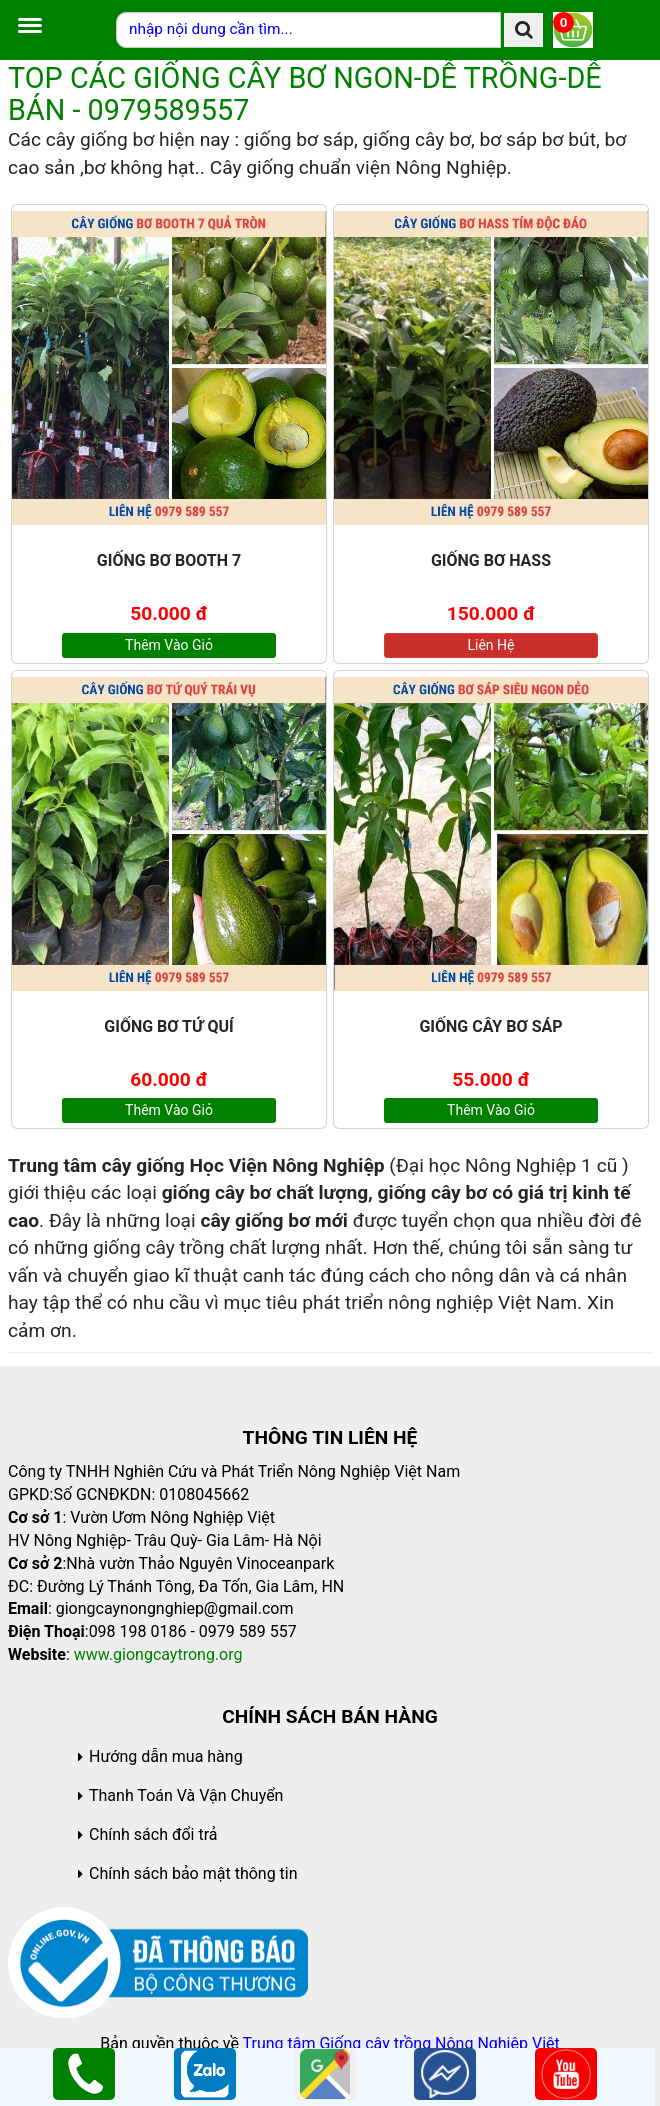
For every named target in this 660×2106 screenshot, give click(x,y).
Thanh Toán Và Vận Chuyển (186, 1795)
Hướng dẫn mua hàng (166, 1756)
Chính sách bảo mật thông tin (193, 1873)
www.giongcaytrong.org (158, 1654)
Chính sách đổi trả (153, 1834)
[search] (523, 30)
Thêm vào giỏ (169, 645)
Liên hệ (491, 645)
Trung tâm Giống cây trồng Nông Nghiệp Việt (401, 2043)
